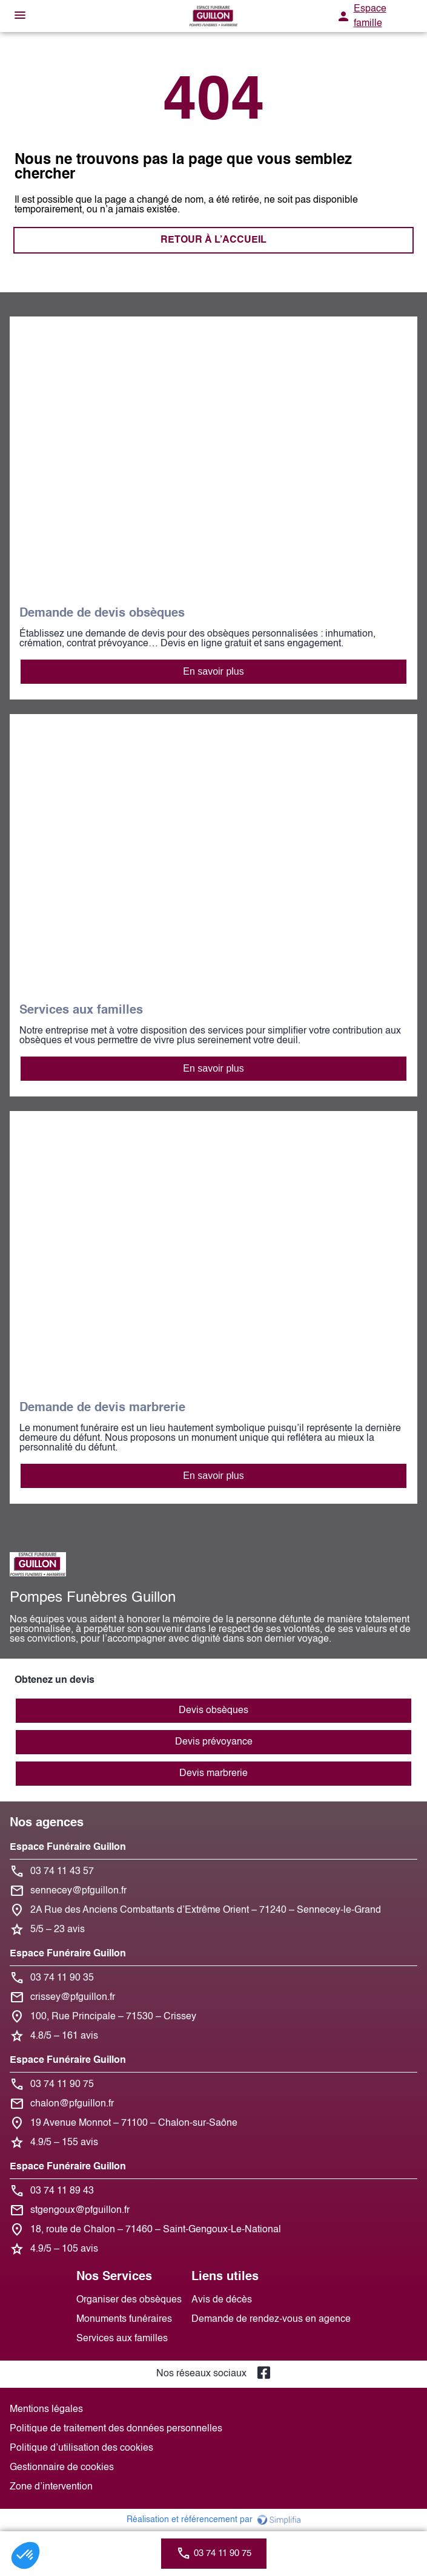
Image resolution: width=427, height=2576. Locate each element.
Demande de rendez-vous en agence (271, 2319)
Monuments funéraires (124, 2319)
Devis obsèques (213, 1711)
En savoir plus (213, 671)
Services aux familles (122, 2339)
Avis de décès (221, 2300)
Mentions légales (46, 2409)
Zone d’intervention (51, 2487)
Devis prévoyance (214, 1742)
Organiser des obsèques (129, 2300)
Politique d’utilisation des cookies (81, 2448)
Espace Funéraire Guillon (68, 1847)
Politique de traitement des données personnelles (116, 2429)
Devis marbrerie (213, 1773)
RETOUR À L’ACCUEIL (213, 240)
